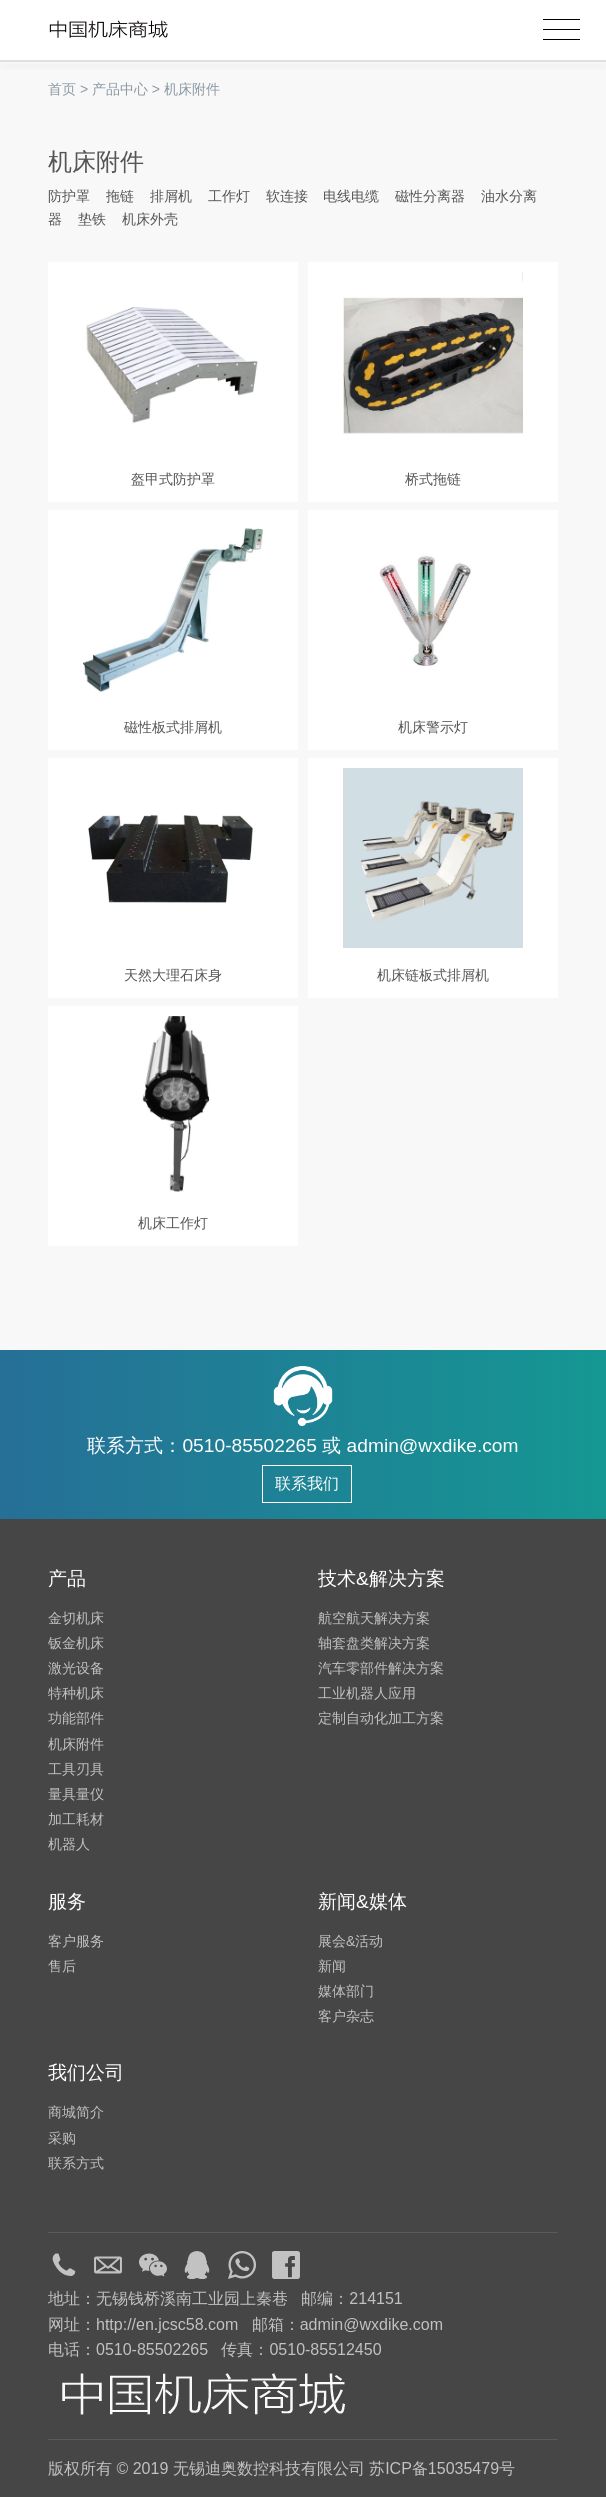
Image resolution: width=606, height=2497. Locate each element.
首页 (62, 89)
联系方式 (76, 2163)
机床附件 (192, 89)
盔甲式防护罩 (173, 479)
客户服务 (76, 1941)
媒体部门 (346, 1991)
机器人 (69, 1844)
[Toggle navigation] (561, 30)
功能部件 (76, 1718)
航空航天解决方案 (374, 1618)
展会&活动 (350, 1941)
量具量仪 (76, 1794)
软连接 (287, 196)
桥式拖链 (433, 479)
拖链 (120, 196)
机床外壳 (150, 219)
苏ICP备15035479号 (442, 2468)
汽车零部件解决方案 (381, 1668)
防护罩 (69, 196)
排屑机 (171, 196)
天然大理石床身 (173, 975)
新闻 (332, 1966)
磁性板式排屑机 (173, 727)
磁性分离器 (430, 196)
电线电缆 (351, 196)
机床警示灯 (433, 727)
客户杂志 (346, 2016)
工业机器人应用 (367, 1693)
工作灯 (229, 196)
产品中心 (120, 89)
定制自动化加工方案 (381, 1718)
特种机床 (76, 1693)
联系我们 (307, 1483)
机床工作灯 (173, 1223)
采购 (62, 2138)
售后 (62, 1966)
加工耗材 (76, 1819)
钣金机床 (76, 1643)
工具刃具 (76, 1769)
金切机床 (76, 1618)
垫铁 (92, 219)
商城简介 (76, 2112)
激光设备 (76, 1668)
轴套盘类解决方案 (374, 1643)
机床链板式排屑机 (433, 975)
